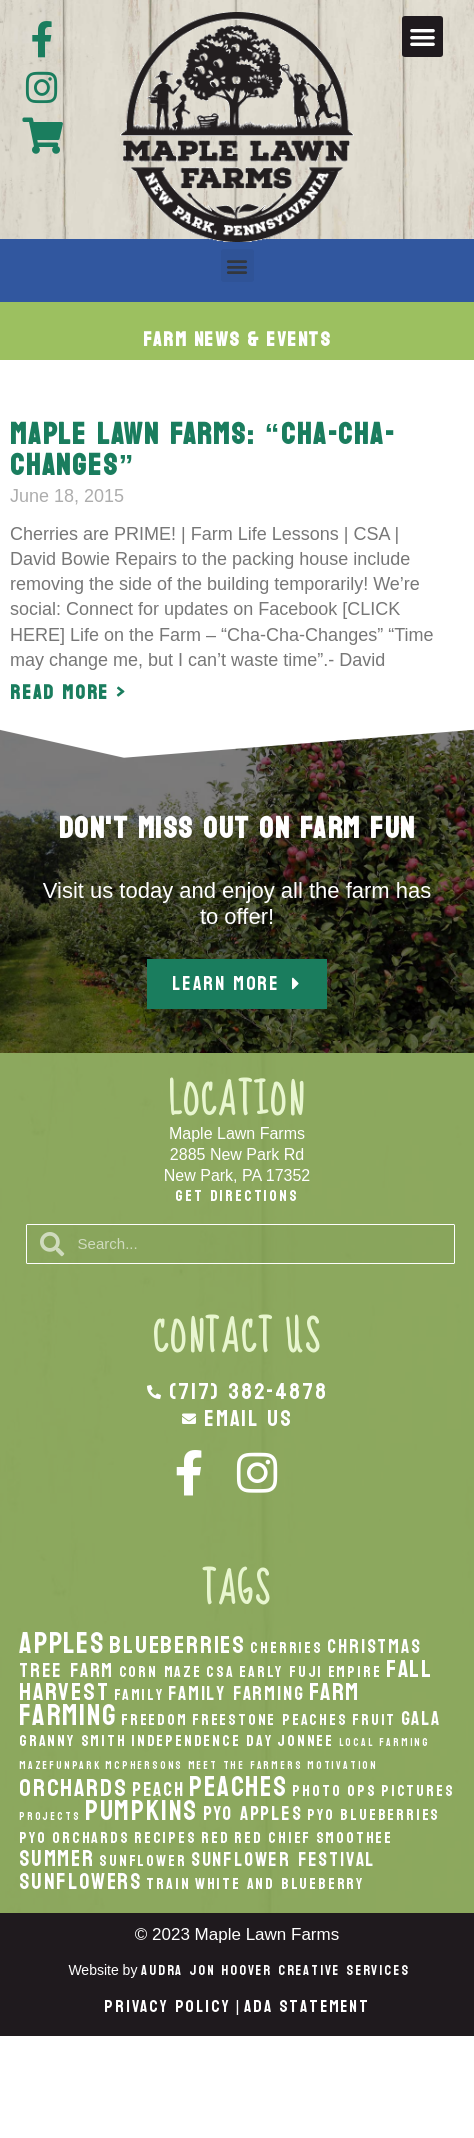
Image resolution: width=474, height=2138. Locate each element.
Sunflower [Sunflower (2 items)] (142, 1861)
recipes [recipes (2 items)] (165, 1838)
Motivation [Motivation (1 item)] (342, 1765)
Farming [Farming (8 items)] (68, 1715)
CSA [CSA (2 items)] (220, 1672)
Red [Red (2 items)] (215, 1838)
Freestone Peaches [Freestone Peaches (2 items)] (270, 1720)
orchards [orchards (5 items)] (73, 1788)
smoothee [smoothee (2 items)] (354, 1838)
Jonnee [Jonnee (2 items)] (305, 1741)
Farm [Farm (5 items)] (334, 1692)
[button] (422, 36)
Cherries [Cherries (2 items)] (286, 1648)
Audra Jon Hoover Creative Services (275, 1970)
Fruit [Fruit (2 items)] (374, 1720)
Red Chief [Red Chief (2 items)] (272, 1838)
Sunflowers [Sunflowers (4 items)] (80, 1882)
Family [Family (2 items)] (139, 1695)
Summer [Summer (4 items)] (57, 1859)
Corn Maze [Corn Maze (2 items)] (160, 1672)
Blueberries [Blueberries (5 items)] (177, 1645)
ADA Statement (306, 2006)
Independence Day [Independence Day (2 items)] (202, 1741)
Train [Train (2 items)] (168, 1884)
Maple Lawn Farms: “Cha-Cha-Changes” (203, 450)
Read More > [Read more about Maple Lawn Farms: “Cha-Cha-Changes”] (68, 693)
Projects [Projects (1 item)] (49, 1816)
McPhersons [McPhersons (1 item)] (144, 1765)
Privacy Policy (167, 2006)
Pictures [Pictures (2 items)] (417, 1791)
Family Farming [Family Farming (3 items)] (236, 1693)
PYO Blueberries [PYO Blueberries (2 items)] (373, 1815)
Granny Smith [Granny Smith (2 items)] (73, 1741)
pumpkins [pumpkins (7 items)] (141, 1811)
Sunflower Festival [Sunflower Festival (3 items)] (283, 1859)
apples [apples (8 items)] (62, 1643)
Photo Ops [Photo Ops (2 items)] (334, 1791)
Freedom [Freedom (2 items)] (154, 1720)
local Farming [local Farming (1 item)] (384, 1742)
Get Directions (236, 1195)
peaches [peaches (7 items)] (238, 1787)
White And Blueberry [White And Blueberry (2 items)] (279, 1884)
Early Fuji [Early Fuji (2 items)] (281, 1672)
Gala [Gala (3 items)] (421, 1718)
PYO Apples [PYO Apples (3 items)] (253, 1813)
